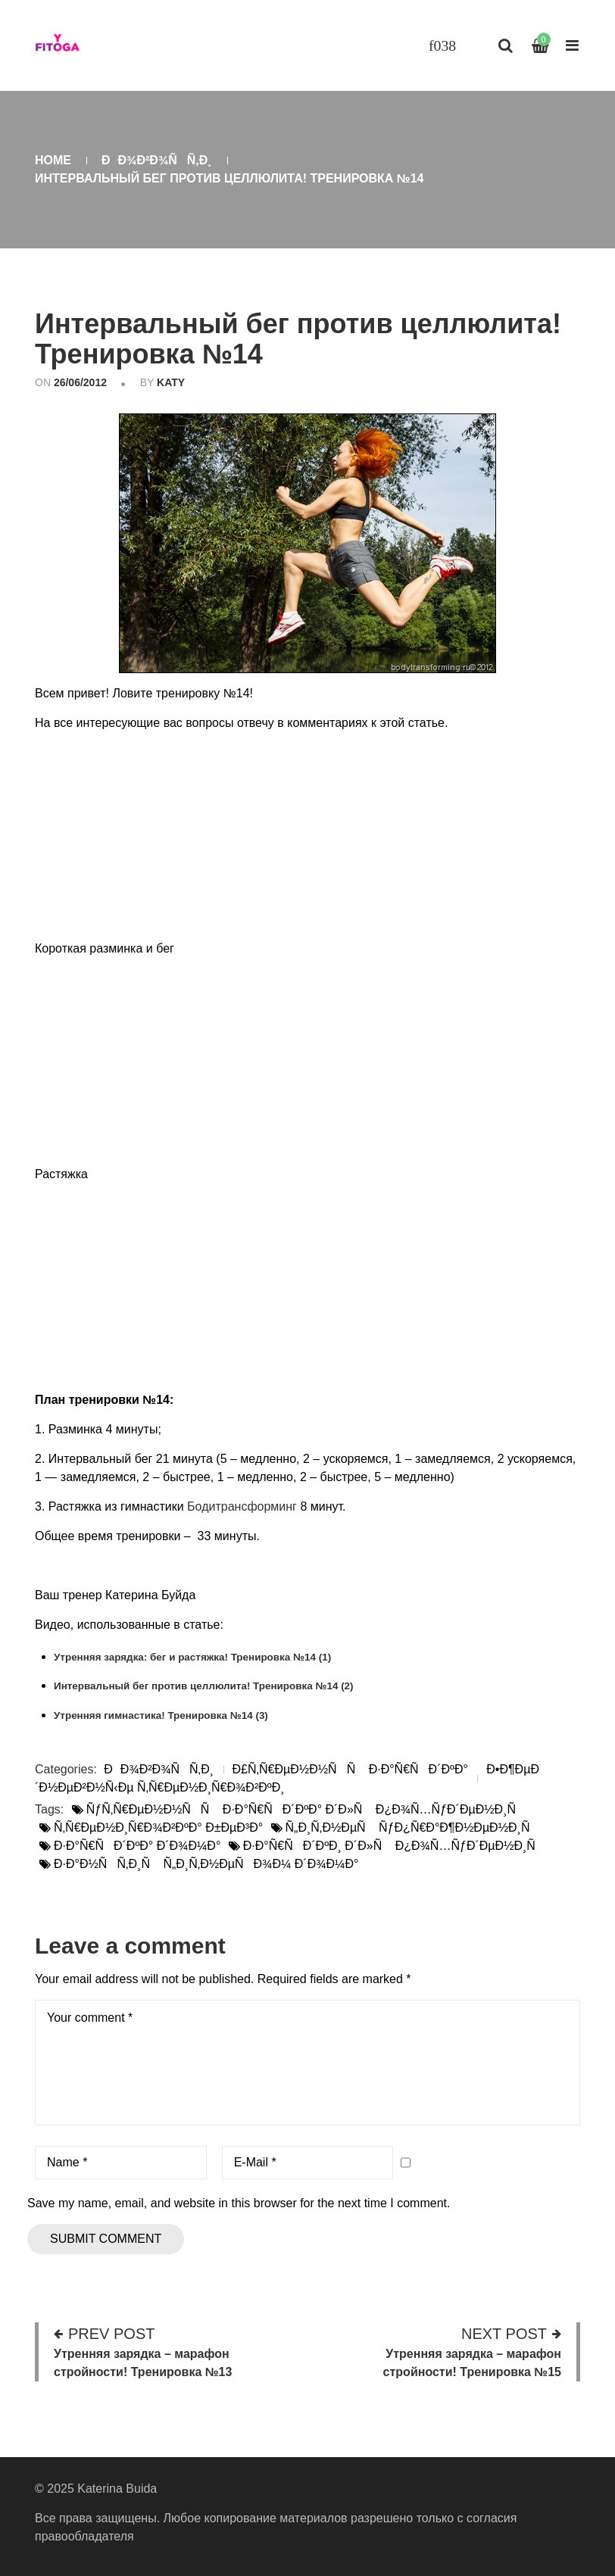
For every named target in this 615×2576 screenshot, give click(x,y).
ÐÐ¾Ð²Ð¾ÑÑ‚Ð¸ (156, 160)
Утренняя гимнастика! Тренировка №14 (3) (161, 1715)
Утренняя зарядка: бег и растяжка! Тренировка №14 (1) (192, 1657)
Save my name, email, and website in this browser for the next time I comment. (238, 2203)
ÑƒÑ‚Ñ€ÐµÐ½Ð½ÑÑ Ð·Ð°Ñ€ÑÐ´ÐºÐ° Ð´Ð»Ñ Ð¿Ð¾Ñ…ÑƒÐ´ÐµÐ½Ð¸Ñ (306, 1809)
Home (53, 160)
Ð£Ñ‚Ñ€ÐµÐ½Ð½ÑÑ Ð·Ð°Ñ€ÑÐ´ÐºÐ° (350, 1769)
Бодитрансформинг (242, 1506)
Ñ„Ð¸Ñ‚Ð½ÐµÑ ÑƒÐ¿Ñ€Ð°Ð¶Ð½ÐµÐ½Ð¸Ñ (413, 1827)
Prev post (111, 2333)
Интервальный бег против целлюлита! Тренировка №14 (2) (204, 1686)
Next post (504, 2333)
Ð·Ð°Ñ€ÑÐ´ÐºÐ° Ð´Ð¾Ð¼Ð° (137, 1845)
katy (171, 382)
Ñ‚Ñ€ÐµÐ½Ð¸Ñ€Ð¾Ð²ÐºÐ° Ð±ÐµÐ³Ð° (158, 1827)
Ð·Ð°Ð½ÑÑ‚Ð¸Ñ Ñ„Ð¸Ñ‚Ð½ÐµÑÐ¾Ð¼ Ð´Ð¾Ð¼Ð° (206, 1863)
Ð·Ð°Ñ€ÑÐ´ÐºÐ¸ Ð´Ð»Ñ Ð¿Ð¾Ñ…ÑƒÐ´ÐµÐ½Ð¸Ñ (394, 1845)
